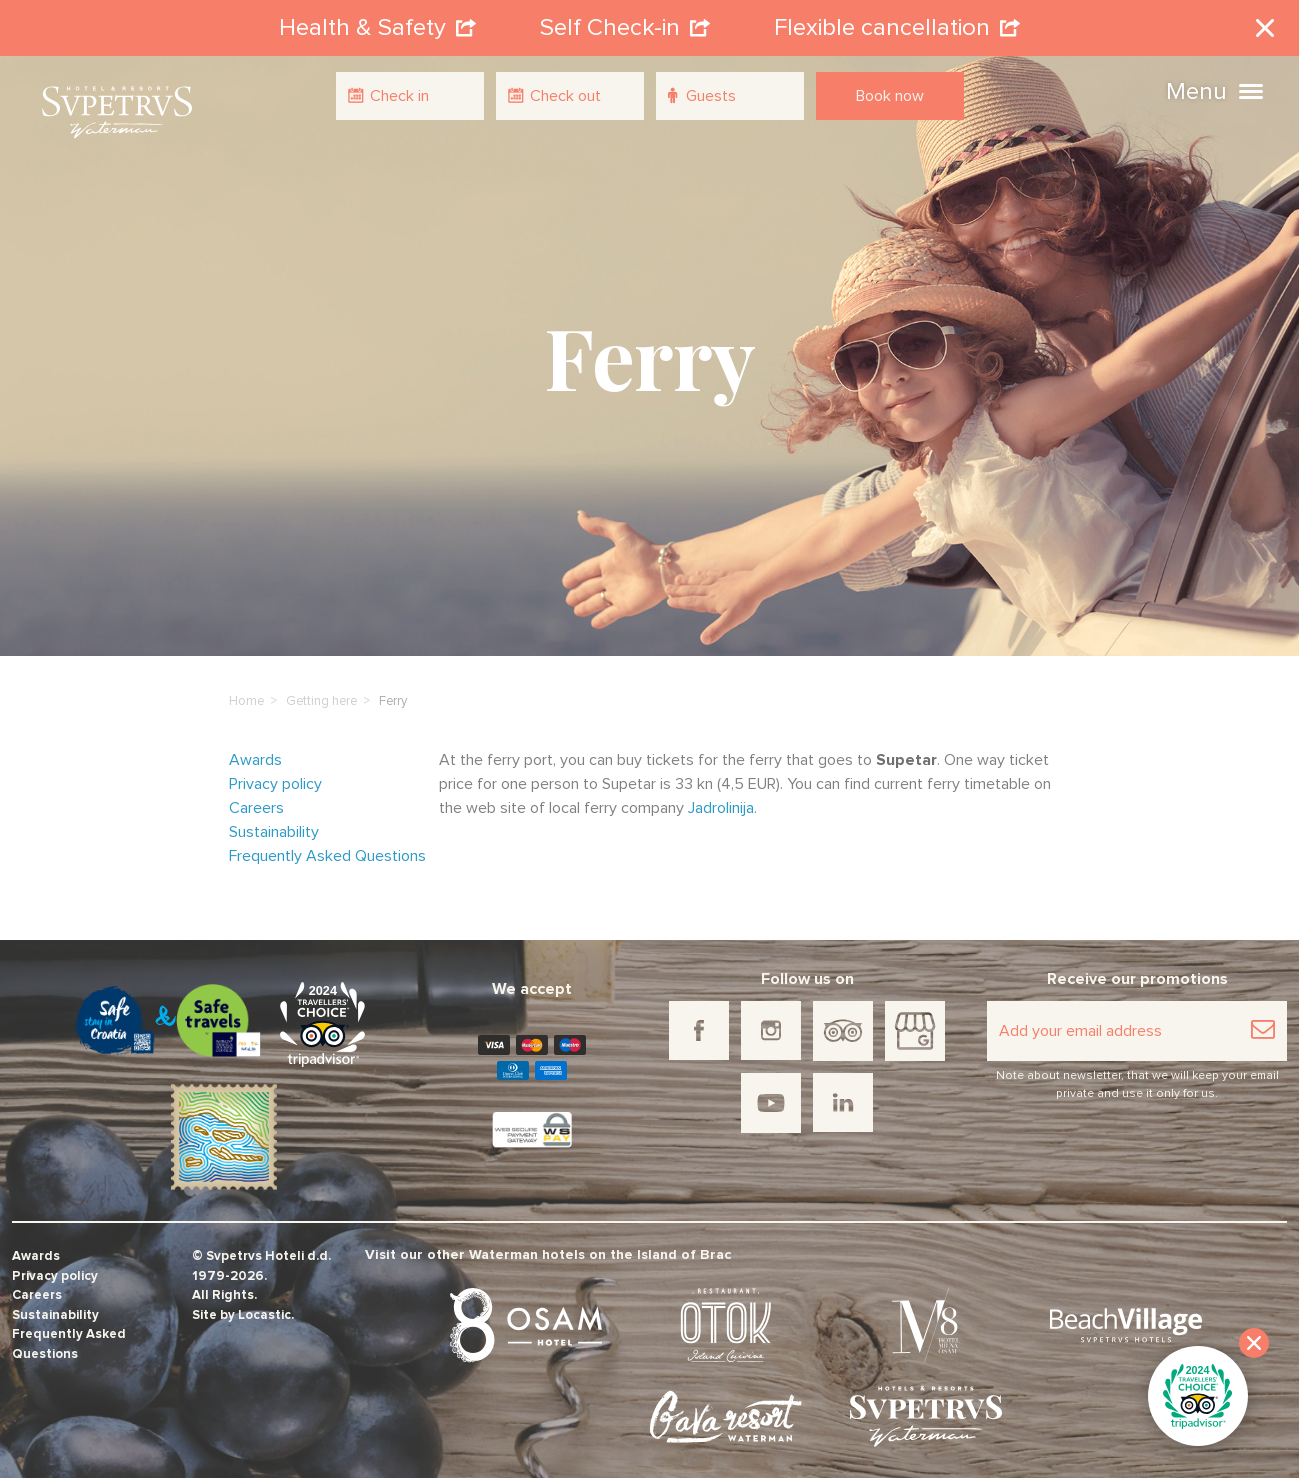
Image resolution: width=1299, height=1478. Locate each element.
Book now (890, 96)
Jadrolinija (721, 800)
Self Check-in (625, 24)
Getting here (321, 693)
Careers (256, 800)
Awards (255, 752)
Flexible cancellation (897, 24)
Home (246, 693)
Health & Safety (377, 24)
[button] (1251, 89)
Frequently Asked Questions (327, 848)
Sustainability (274, 824)
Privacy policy (275, 776)
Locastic (264, 1307)
